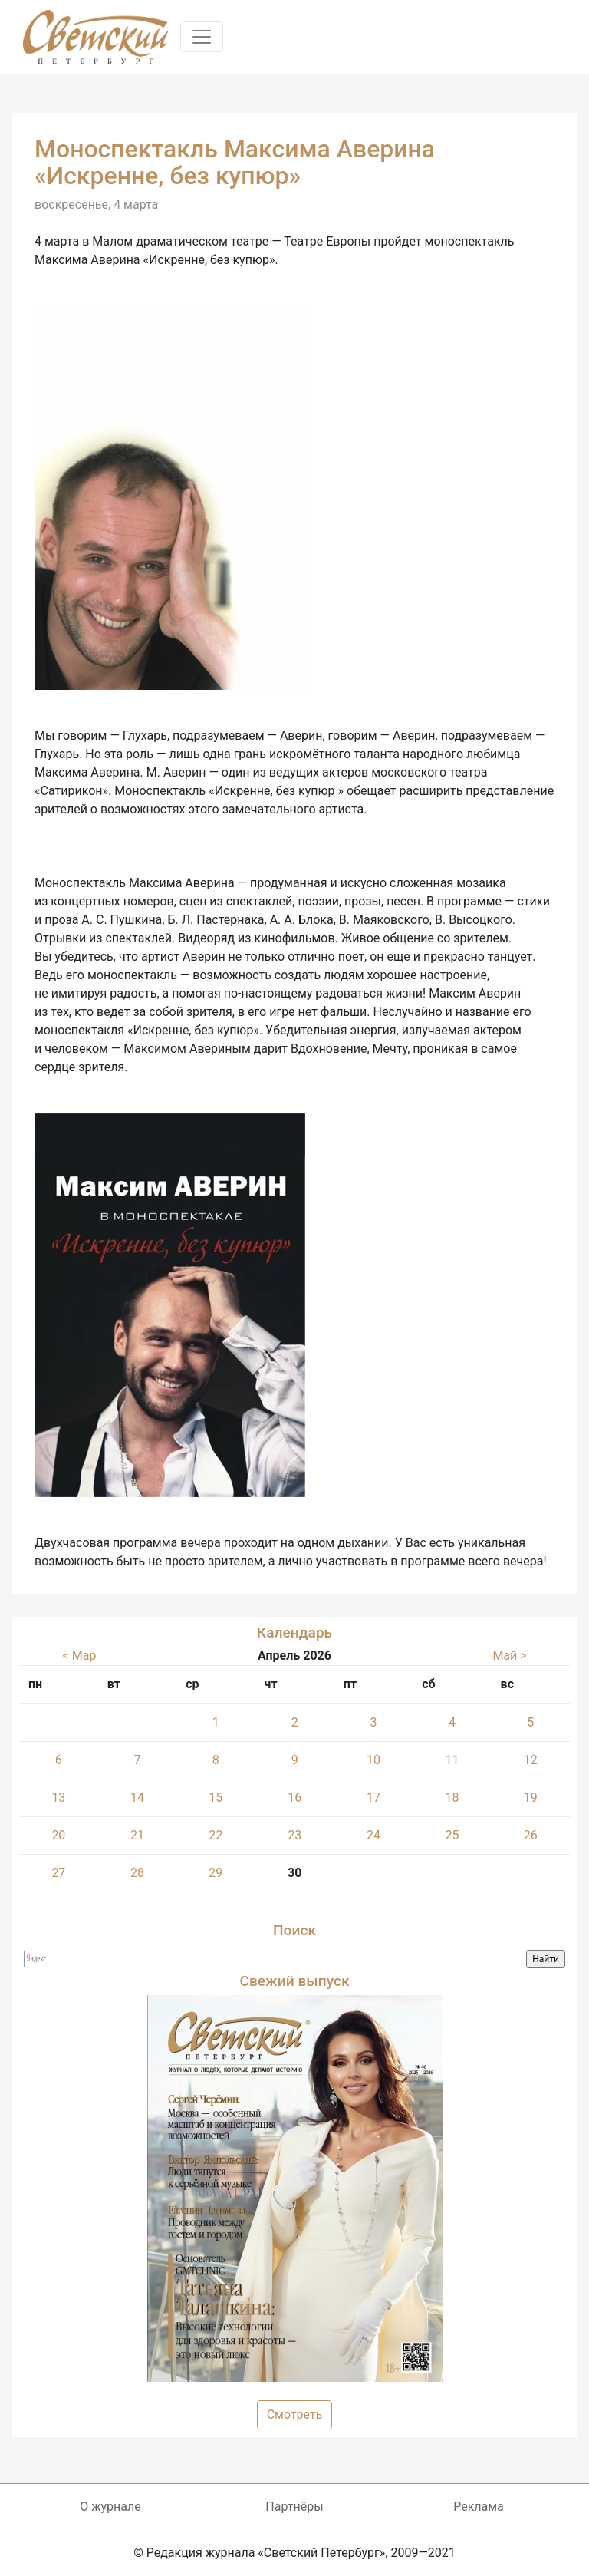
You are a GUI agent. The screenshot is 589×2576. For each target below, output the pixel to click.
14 (137, 1797)
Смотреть (295, 2414)
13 (58, 1797)
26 (531, 1835)
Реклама (478, 2506)
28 (137, 1872)
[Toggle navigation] (201, 36)
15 (215, 1797)
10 (373, 1760)
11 (452, 1760)
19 (531, 1797)
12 (531, 1760)
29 (215, 1872)
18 (452, 1797)
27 (58, 1872)
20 (58, 1835)
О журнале (110, 2506)
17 (373, 1797)
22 (215, 1835)
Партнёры (294, 2506)
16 (294, 1797)
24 (373, 1835)
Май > (509, 1655)
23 (294, 1835)
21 (137, 1835)
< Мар (80, 1655)
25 (452, 1835)
